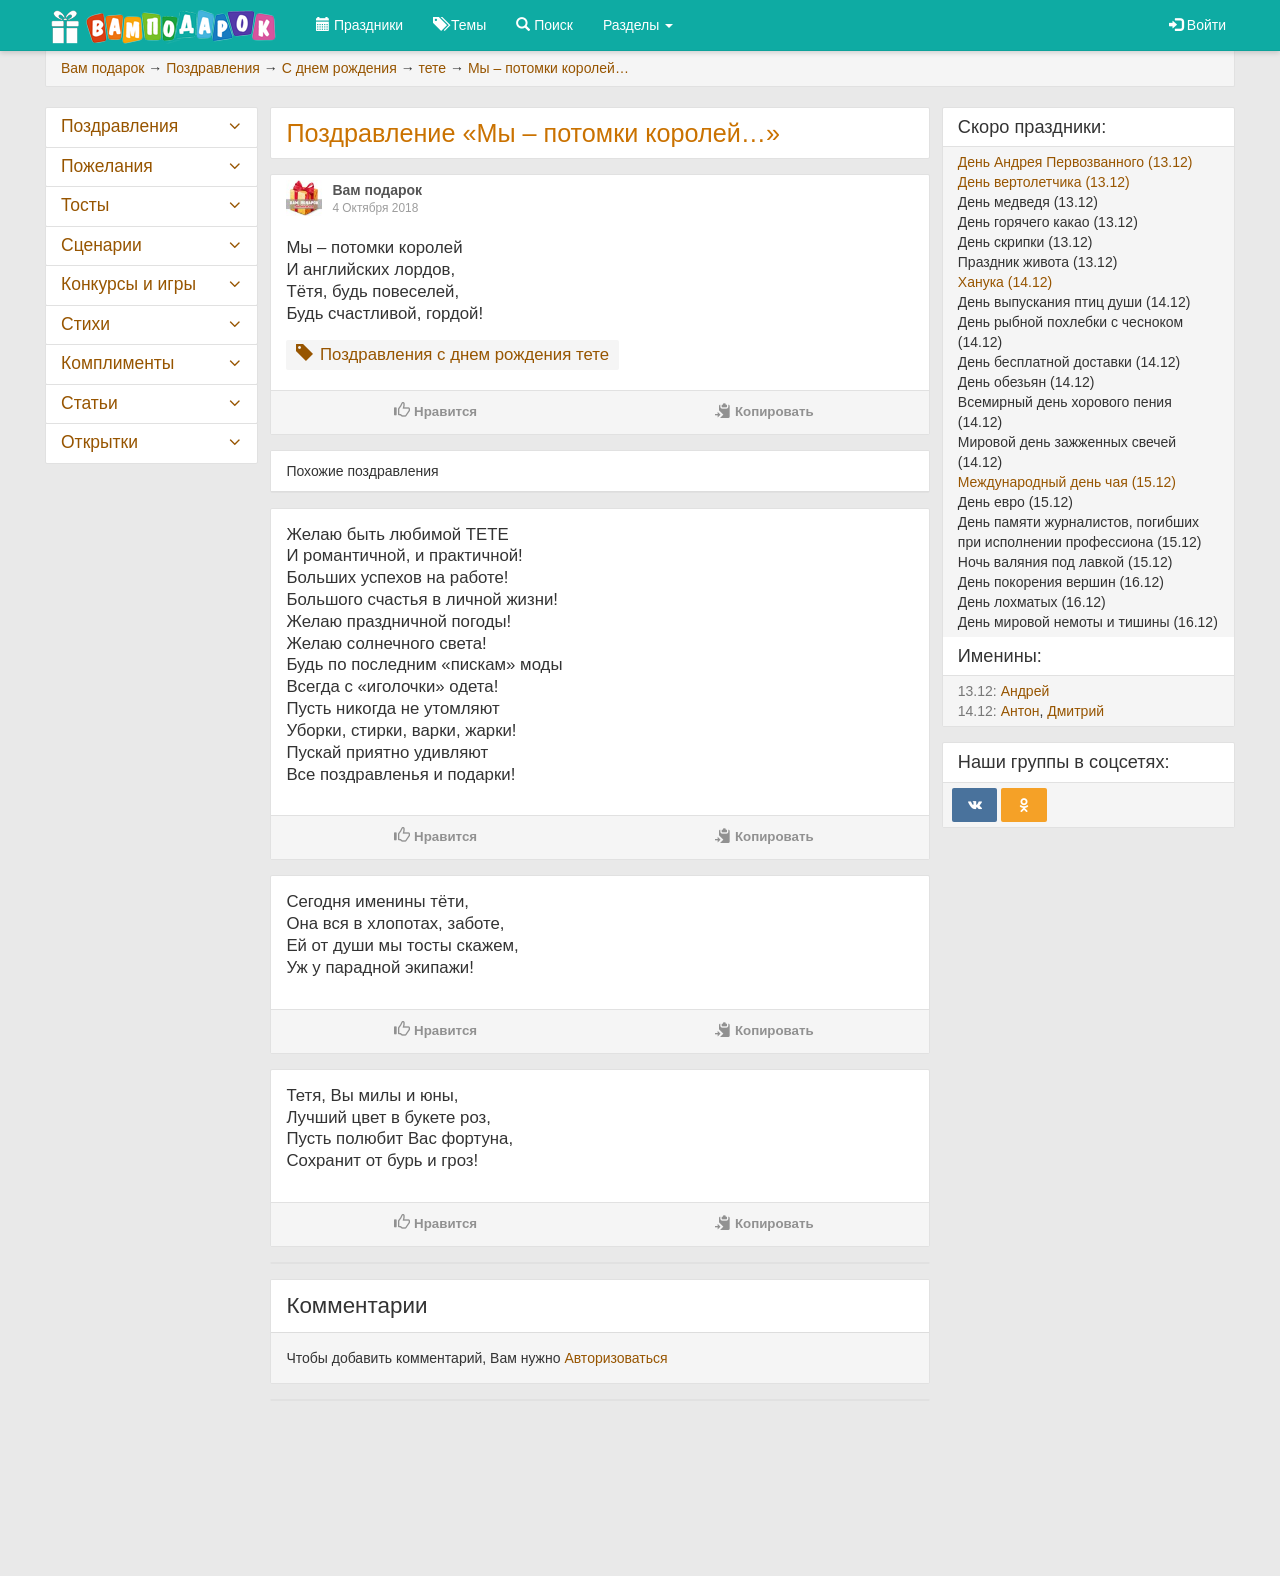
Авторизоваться (615, 1358)
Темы (459, 25)
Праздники (359, 25)
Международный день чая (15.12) (1067, 482)
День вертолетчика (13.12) (1044, 182)
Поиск (544, 25)
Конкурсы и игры (128, 284)
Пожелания (107, 166)
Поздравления (119, 126)
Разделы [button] (638, 25)
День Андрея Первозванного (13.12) (1075, 162)
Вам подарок (377, 190)
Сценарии (101, 245)
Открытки (99, 442)
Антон (1020, 711)
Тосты (85, 205)
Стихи (85, 324)
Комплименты (117, 363)
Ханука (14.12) (1005, 282)
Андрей (1025, 691)
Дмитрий (1075, 711)
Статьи (89, 403)
